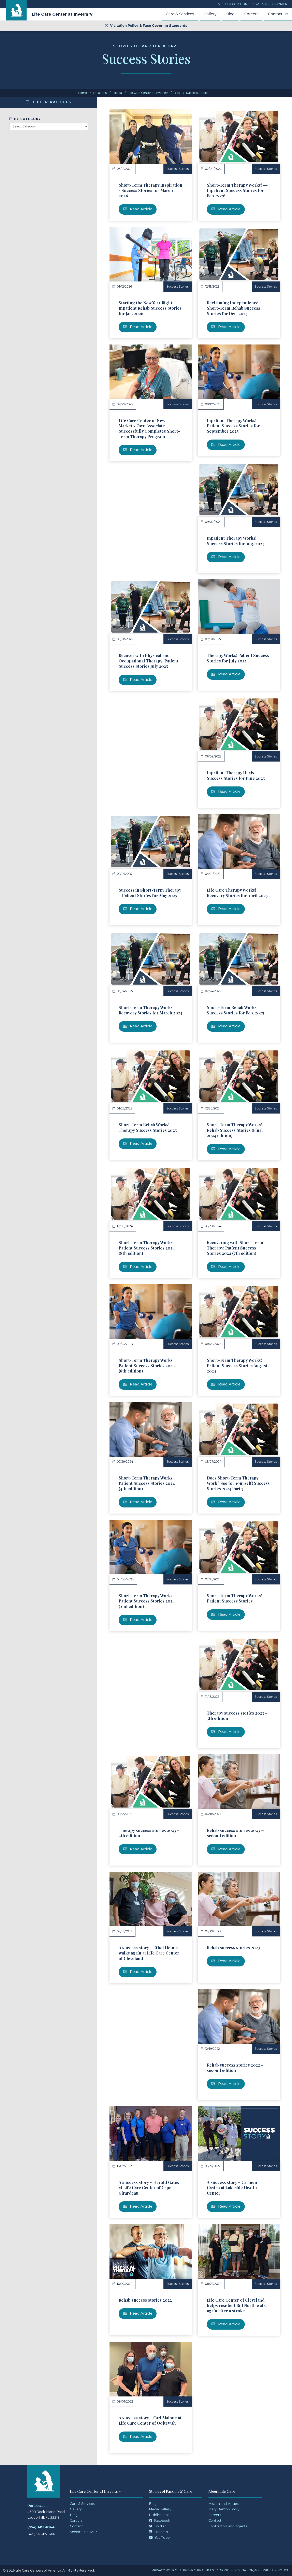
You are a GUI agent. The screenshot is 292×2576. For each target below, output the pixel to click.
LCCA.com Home (234, 4)
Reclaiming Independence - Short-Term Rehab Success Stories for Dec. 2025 (234, 308)
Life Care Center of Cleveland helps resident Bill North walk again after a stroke (236, 2305)
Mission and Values (223, 2504)
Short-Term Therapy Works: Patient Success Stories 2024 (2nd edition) (147, 1601)
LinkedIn (158, 2532)
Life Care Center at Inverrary (62, 14)
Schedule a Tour (83, 2532)
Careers (251, 14)
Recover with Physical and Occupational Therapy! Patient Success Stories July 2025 (148, 661)
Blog (230, 14)
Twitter (157, 2526)
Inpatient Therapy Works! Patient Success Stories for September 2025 (233, 426)
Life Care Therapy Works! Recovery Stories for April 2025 (237, 892)
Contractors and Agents (227, 2526)
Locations (100, 93)
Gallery (210, 14)
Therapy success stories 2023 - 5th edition (237, 1715)
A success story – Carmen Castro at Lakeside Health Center (232, 2187)
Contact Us (278, 14)
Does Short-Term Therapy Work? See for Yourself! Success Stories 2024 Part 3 (238, 1483)
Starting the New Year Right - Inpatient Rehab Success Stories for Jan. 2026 (150, 308)
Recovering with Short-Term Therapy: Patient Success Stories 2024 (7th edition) (235, 1248)
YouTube (159, 2538)
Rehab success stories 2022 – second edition (235, 2067)
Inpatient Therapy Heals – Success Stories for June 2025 (236, 775)
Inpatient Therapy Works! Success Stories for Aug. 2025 (235, 540)
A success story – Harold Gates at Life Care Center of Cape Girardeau (149, 2187)
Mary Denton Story (223, 2509)
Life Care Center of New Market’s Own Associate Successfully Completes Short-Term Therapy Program (149, 428)
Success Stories (197, 93)
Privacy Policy (164, 2570)
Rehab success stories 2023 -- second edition (236, 1832)
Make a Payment (272, 4)
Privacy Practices (198, 2570)
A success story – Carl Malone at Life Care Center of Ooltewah (150, 2420)
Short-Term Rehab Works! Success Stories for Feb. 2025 (235, 1010)
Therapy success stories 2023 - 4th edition (149, 1832)
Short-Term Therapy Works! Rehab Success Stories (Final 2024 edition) (235, 1130)
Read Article (137, 209)
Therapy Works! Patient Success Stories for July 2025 (238, 658)
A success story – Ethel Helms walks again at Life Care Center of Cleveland (149, 1953)
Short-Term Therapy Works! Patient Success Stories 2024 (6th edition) (147, 1365)
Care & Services (180, 14)
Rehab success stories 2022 (145, 2300)
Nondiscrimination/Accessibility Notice (254, 2570)
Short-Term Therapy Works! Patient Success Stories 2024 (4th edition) (147, 1483)
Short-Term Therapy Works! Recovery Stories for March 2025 (150, 1010)
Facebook (159, 2521)
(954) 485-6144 (41, 2527)
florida (117, 93)
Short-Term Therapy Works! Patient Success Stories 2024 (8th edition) (147, 1248)
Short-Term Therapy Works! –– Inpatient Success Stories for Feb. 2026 (237, 190)
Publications (159, 2515)
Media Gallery (160, 2509)
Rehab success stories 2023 (233, 1947)
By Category (25, 119)
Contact (76, 2526)
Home (82, 93)
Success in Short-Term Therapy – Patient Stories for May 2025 (150, 892)
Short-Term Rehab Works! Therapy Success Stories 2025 (148, 1127)
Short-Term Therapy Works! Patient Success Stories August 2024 (237, 1365)
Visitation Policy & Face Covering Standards (146, 26)
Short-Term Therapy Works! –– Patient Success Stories (237, 1598)
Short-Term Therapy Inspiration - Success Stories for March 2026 (150, 190)
